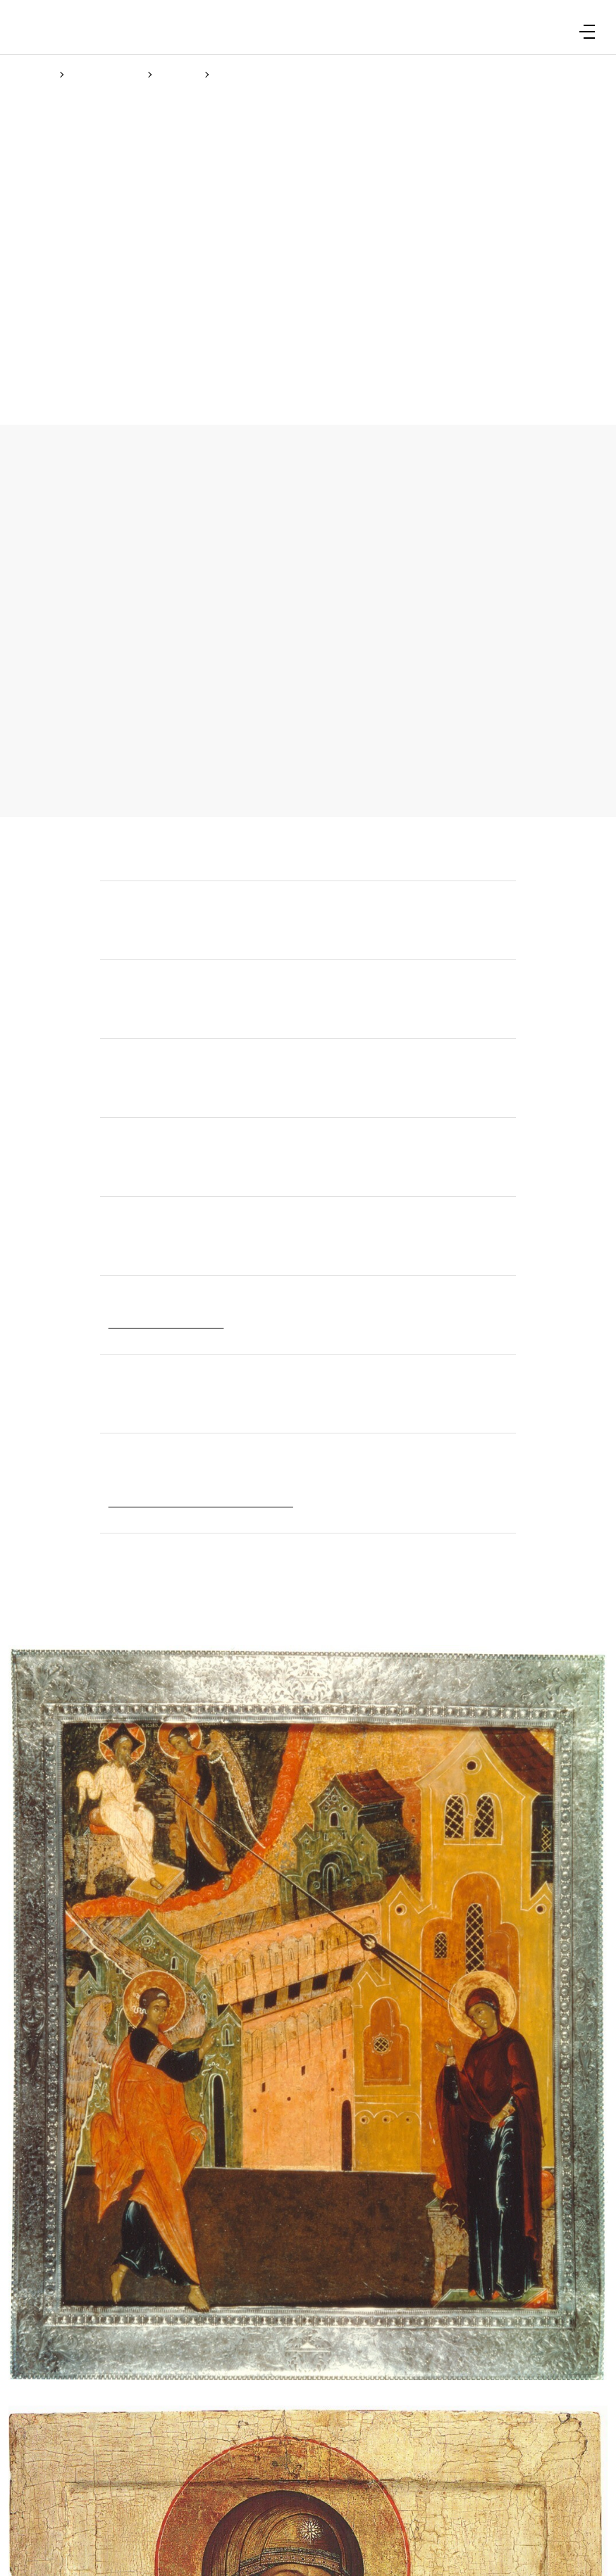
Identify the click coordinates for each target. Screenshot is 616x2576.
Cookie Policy (287, 1352)
